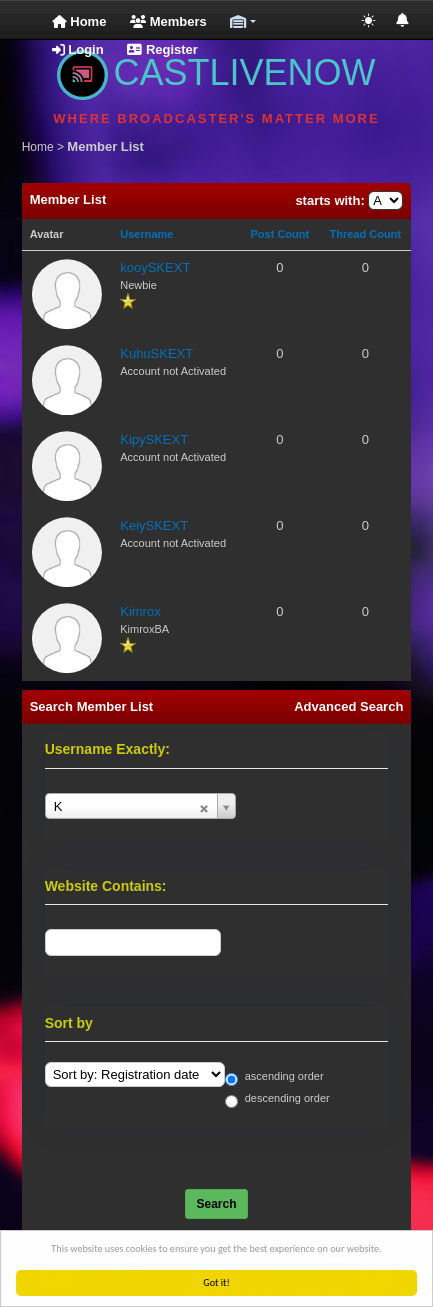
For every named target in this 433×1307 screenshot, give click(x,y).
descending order (277, 1099)
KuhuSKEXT (156, 353)
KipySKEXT (154, 439)
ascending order (274, 1077)
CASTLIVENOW (216, 72)
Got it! (217, 1282)
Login (78, 49)
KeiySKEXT (154, 525)
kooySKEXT (155, 267)
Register (162, 49)
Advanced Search (348, 706)
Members (168, 21)
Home (79, 21)
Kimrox (140, 611)
